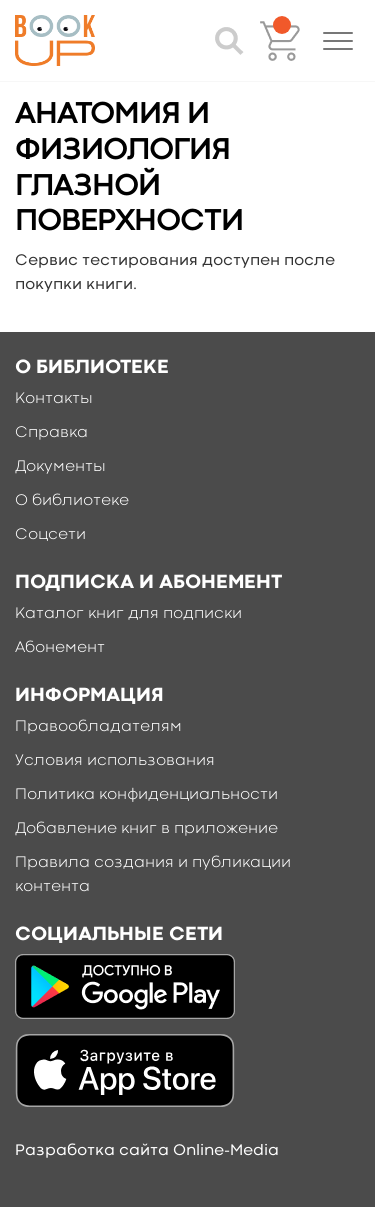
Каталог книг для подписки (128, 614)
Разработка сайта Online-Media (147, 1151)
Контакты (54, 399)
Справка (51, 433)
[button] (338, 41)
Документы (60, 467)
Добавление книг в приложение (146, 829)
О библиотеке (72, 501)
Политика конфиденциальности (146, 795)
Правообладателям (98, 727)
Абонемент (60, 648)
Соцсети (50, 535)
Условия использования (115, 761)
